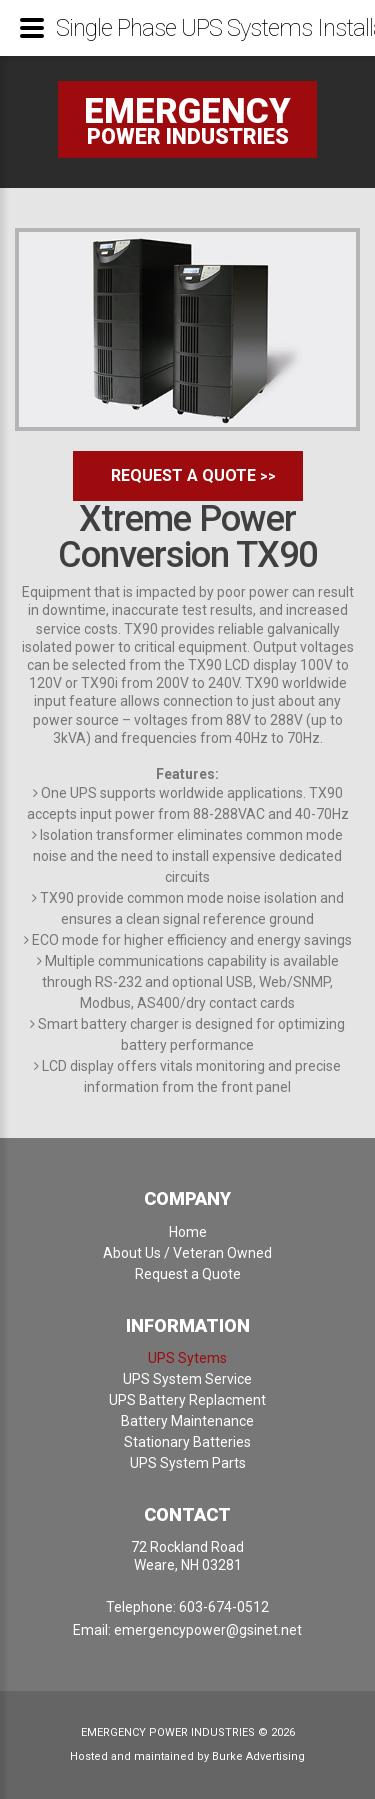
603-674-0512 (224, 1607)
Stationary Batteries (187, 1442)
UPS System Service (187, 1379)
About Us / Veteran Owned (187, 1253)
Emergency (187, 111)
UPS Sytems (187, 1358)
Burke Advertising (258, 1756)
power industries (188, 136)
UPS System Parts (188, 1463)
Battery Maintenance (187, 1421)
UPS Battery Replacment (187, 1400)
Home (188, 1232)
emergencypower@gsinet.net (208, 1630)
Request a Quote (183, 475)
